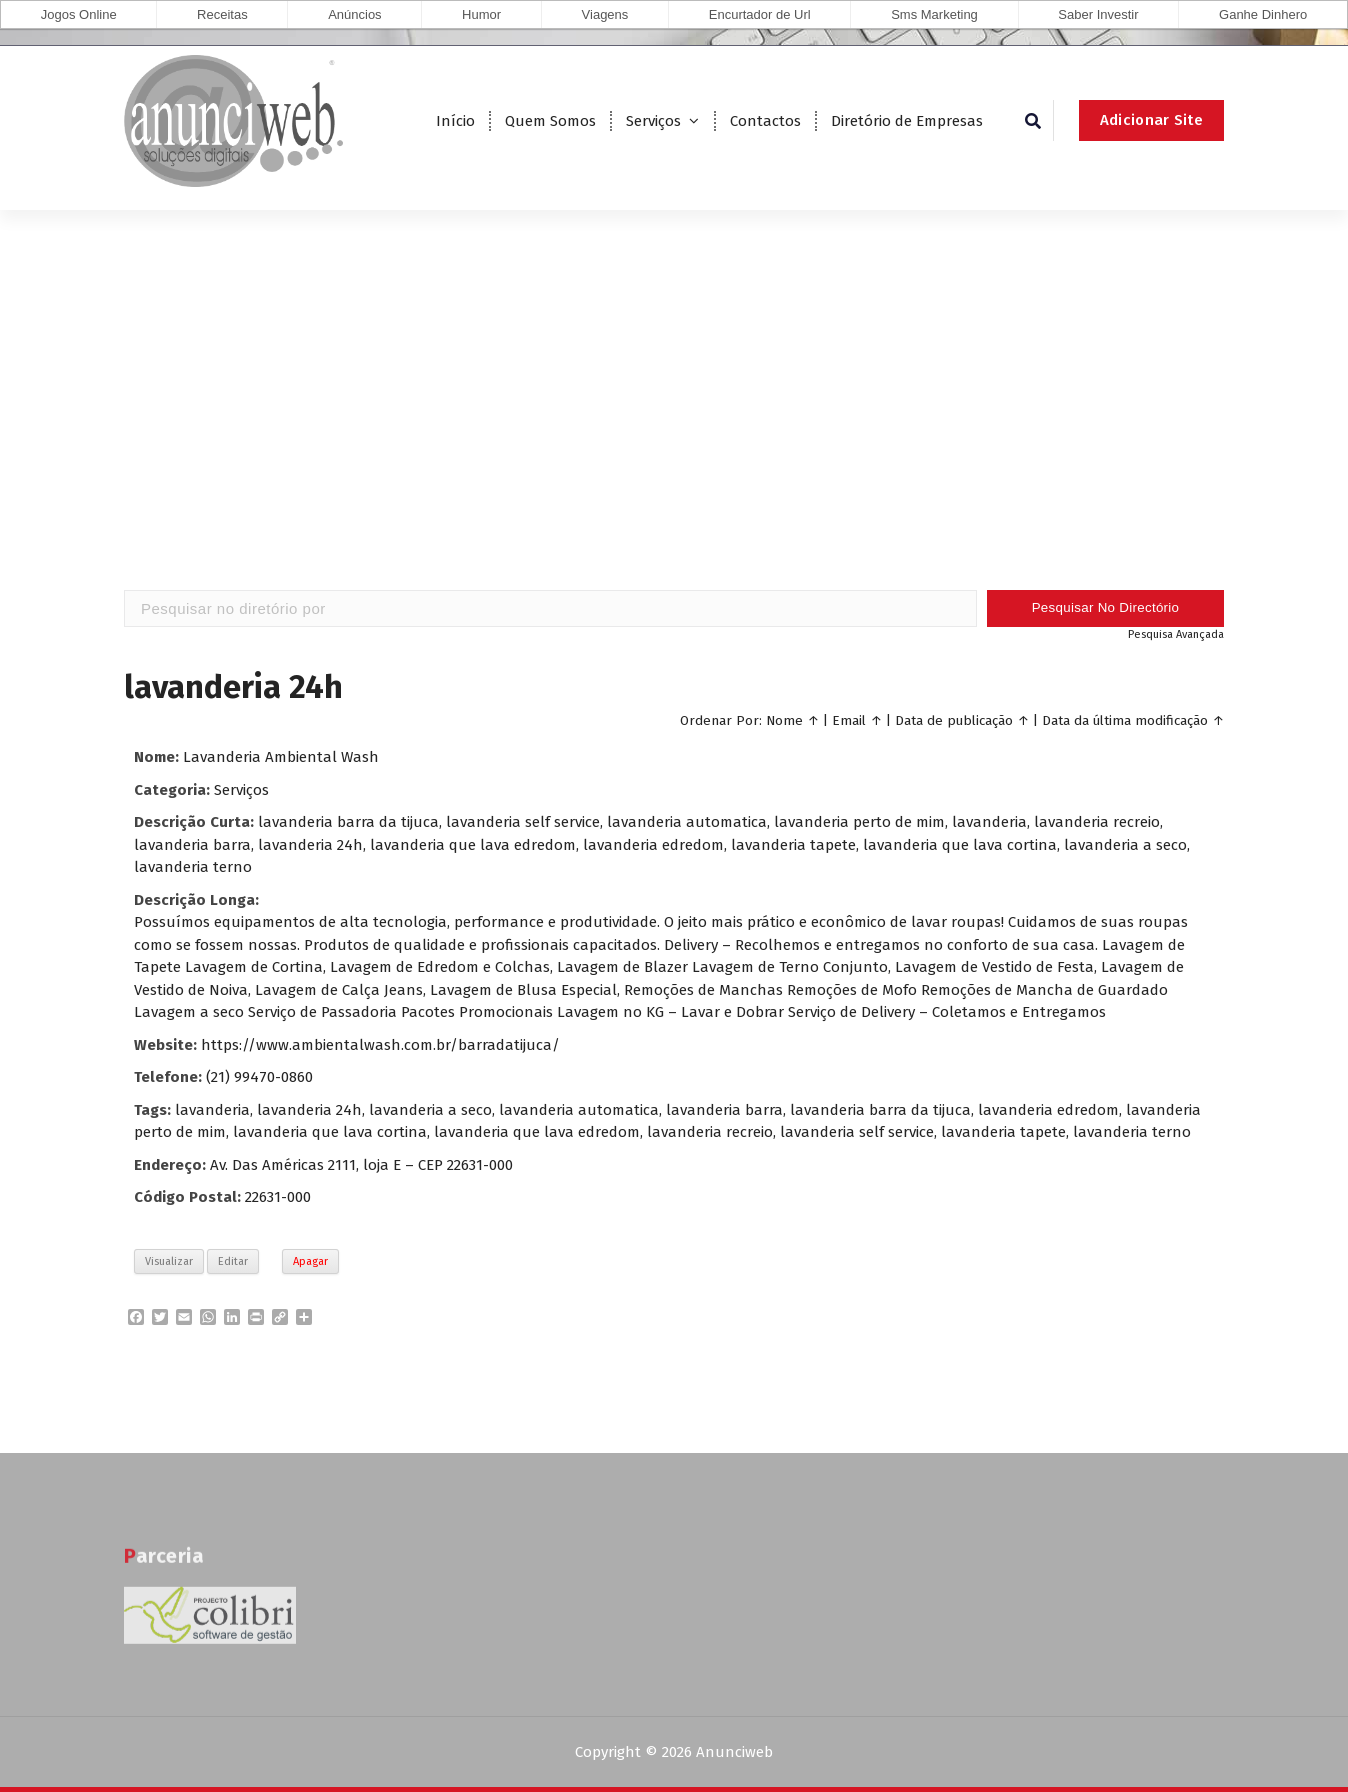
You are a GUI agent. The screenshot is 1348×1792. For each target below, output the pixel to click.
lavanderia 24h (309, 1110)
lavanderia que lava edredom (537, 1132)
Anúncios (354, 14)
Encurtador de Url (760, 14)
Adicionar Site (1151, 120)
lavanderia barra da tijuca (880, 1110)
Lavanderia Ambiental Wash (281, 757)
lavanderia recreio (710, 1132)
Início (455, 121)
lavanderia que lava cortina (330, 1132)
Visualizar (169, 1261)
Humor (481, 14)
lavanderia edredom (1048, 1110)
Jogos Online (79, 14)
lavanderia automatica (579, 1110)
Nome (784, 720)
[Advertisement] (674, 430)
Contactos (765, 121)
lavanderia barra (724, 1110)
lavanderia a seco (430, 1110)
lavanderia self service (857, 1132)
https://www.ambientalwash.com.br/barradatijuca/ (380, 1045)
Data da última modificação (1125, 720)
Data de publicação (954, 720)
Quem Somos (550, 121)
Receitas (222, 14)
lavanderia (212, 1110)
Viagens (605, 14)
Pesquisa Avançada (1176, 634)
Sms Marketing (934, 14)
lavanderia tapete (1003, 1132)
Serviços (653, 121)
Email (849, 720)
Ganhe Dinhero (1263, 14)
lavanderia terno (1132, 1132)
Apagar (310, 1261)
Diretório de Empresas (907, 121)
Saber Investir (1098, 14)
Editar (233, 1261)
